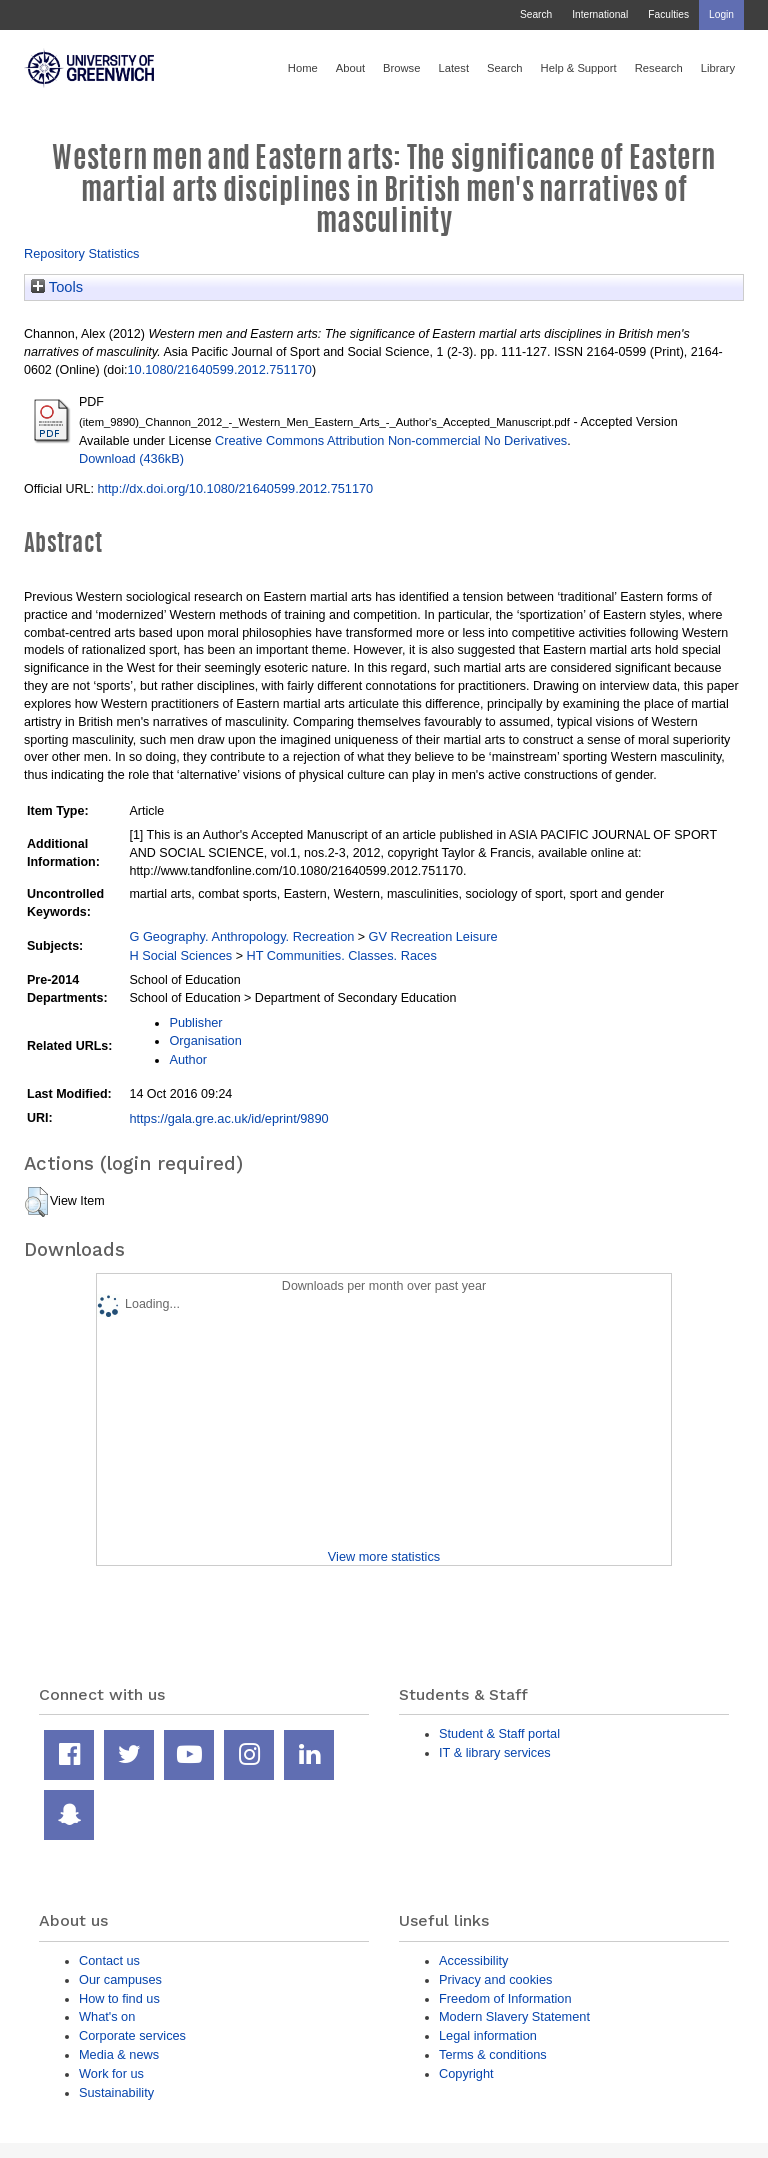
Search (536, 14)
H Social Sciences (180, 955)
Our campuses (120, 1979)
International (600, 14)
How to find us (119, 1998)
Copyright (466, 2073)
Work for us (111, 2073)
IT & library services (495, 1752)
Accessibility (473, 1960)
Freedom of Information (505, 1998)
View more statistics (384, 1556)
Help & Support (579, 68)
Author (188, 1059)
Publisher (195, 1022)
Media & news (119, 2054)
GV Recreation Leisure (433, 936)
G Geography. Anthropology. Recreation (241, 936)
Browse (401, 68)
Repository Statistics (82, 253)
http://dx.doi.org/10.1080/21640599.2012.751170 (235, 488)
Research (659, 68)
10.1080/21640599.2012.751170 (220, 369)
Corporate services (132, 2035)
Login (721, 14)
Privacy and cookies (495, 1979)
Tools (57, 287)
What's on (107, 2016)
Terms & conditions (493, 2054)
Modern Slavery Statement (514, 2016)
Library (718, 68)
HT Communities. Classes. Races (341, 955)
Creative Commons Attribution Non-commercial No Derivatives (391, 440)
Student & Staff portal (499, 1733)
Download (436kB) (131, 458)
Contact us (109, 1960)
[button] (36, 1202)
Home (303, 68)
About (350, 68)
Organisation (205, 1040)
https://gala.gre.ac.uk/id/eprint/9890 (228, 1118)
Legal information (488, 2035)
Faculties (668, 14)
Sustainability (116, 2092)
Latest (453, 68)
